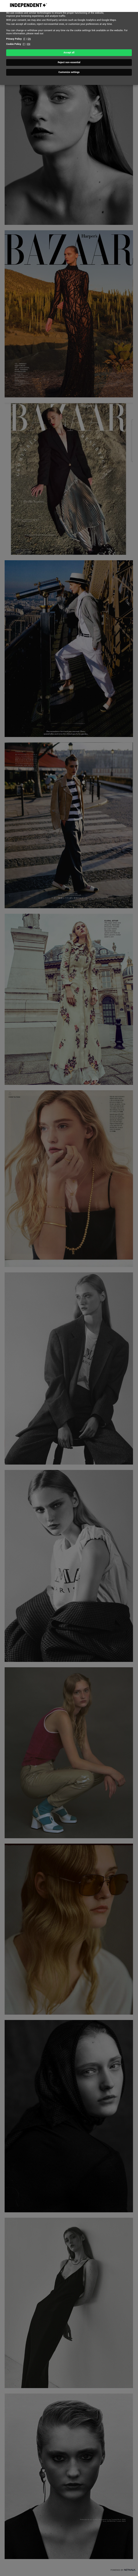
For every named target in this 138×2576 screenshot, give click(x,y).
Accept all (69, 52)
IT (24, 39)
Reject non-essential (69, 62)
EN (29, 39)
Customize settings (69, 72)
